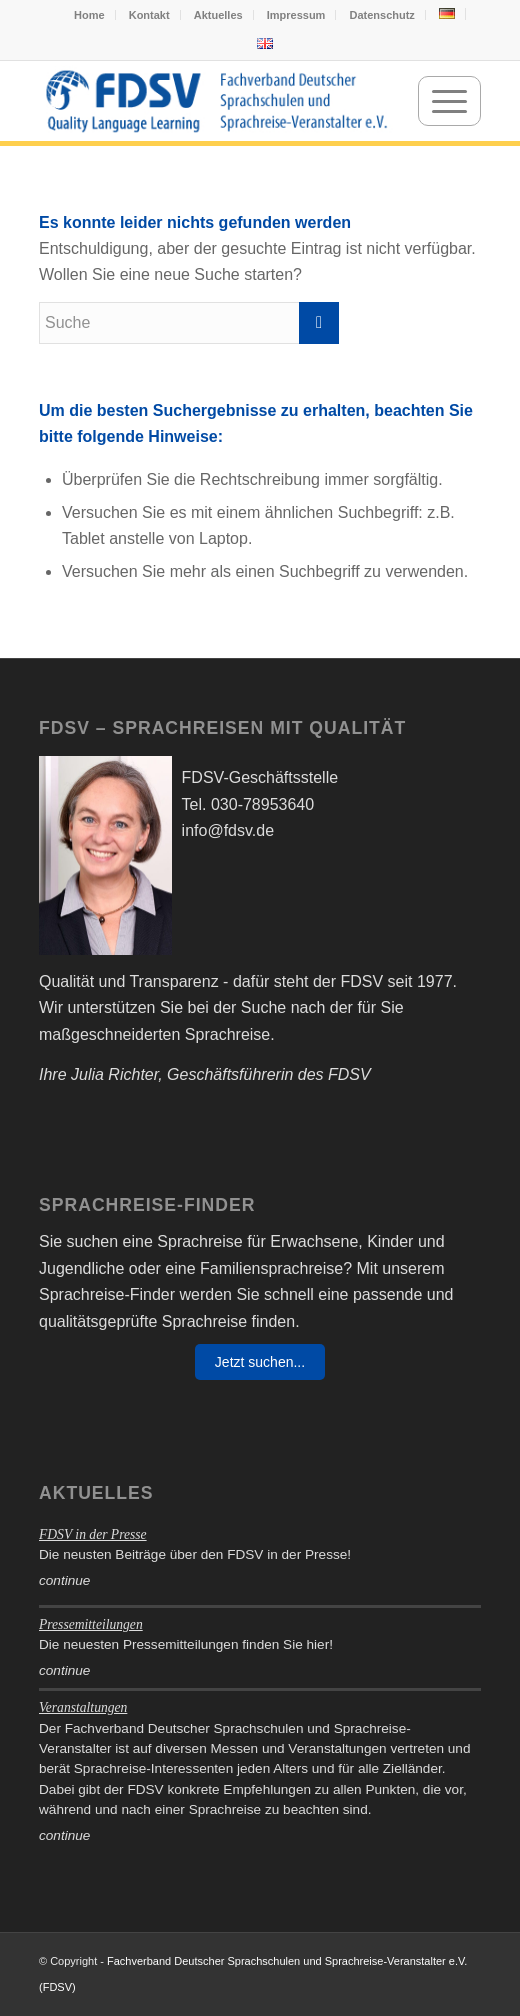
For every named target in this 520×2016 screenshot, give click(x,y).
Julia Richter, (117, 1074)
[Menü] (449, 101)
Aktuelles (218, 15)
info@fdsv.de (228, 830)
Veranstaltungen (83, 1707)
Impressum (296, 15)
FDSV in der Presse (93, 1534)
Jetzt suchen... (260, 1362)
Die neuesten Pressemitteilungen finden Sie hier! (186, 1644)
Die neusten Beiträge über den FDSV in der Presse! (195, 1554)
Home (89, 15)
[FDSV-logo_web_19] (216, 101)
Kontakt (149, 15)
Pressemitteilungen (91, 1624)
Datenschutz (381, 15)
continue (64, 1580)
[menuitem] (90, 15)
